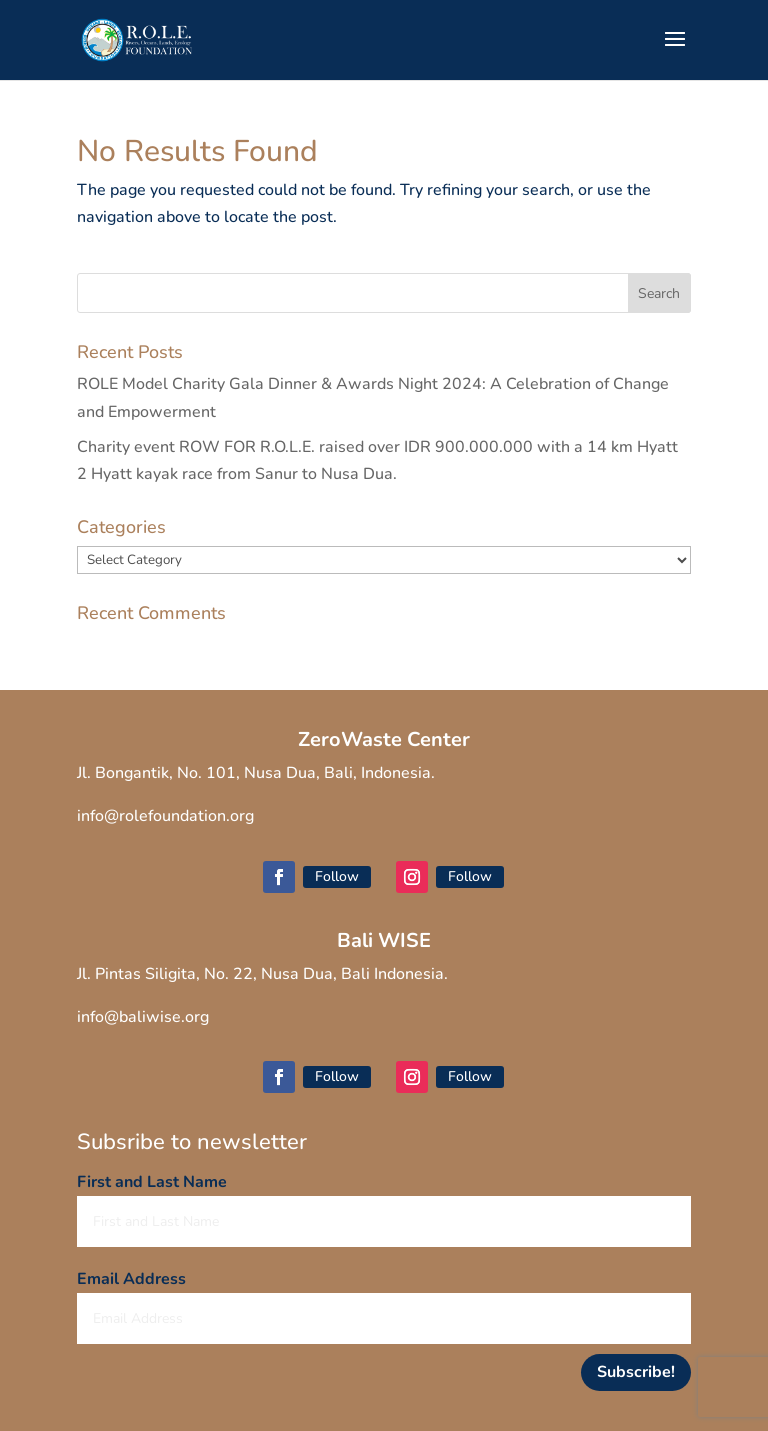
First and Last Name (152, 1182)
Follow (337, 876)
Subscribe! (636, 1372)
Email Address (131, 1279)
